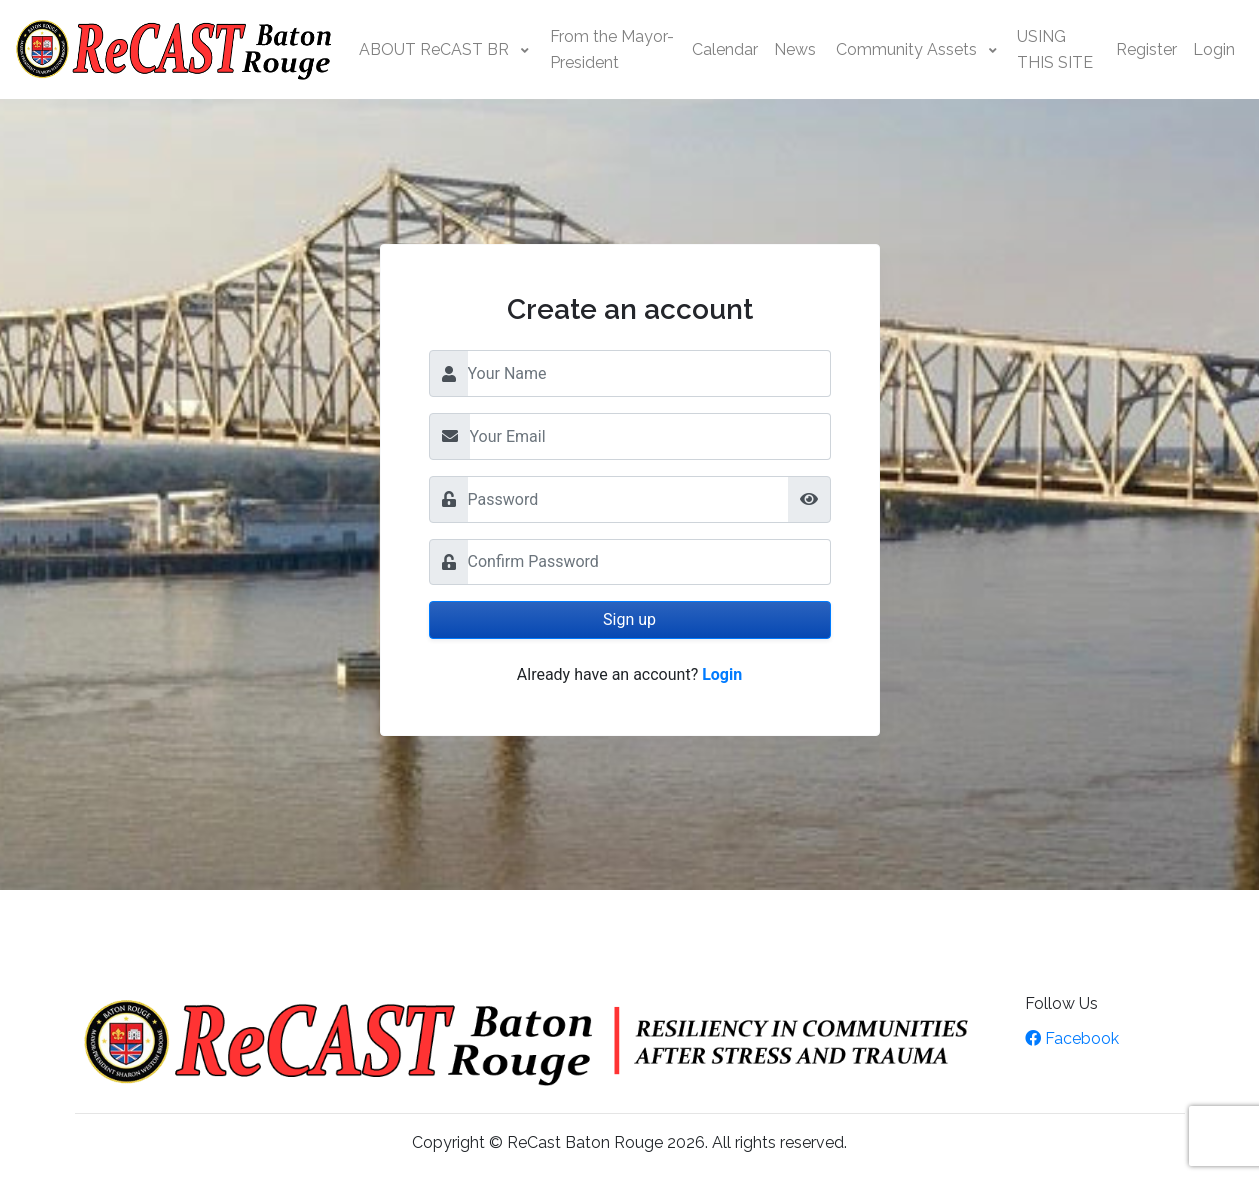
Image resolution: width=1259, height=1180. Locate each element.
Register (1146, 49)
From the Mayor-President (612, 49)
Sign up (629, 619)
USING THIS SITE (1055, 49)
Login (1214, 49)
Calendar (725, 49)
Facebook (1072, 1038)
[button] (444, 50)
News (795, 49)
